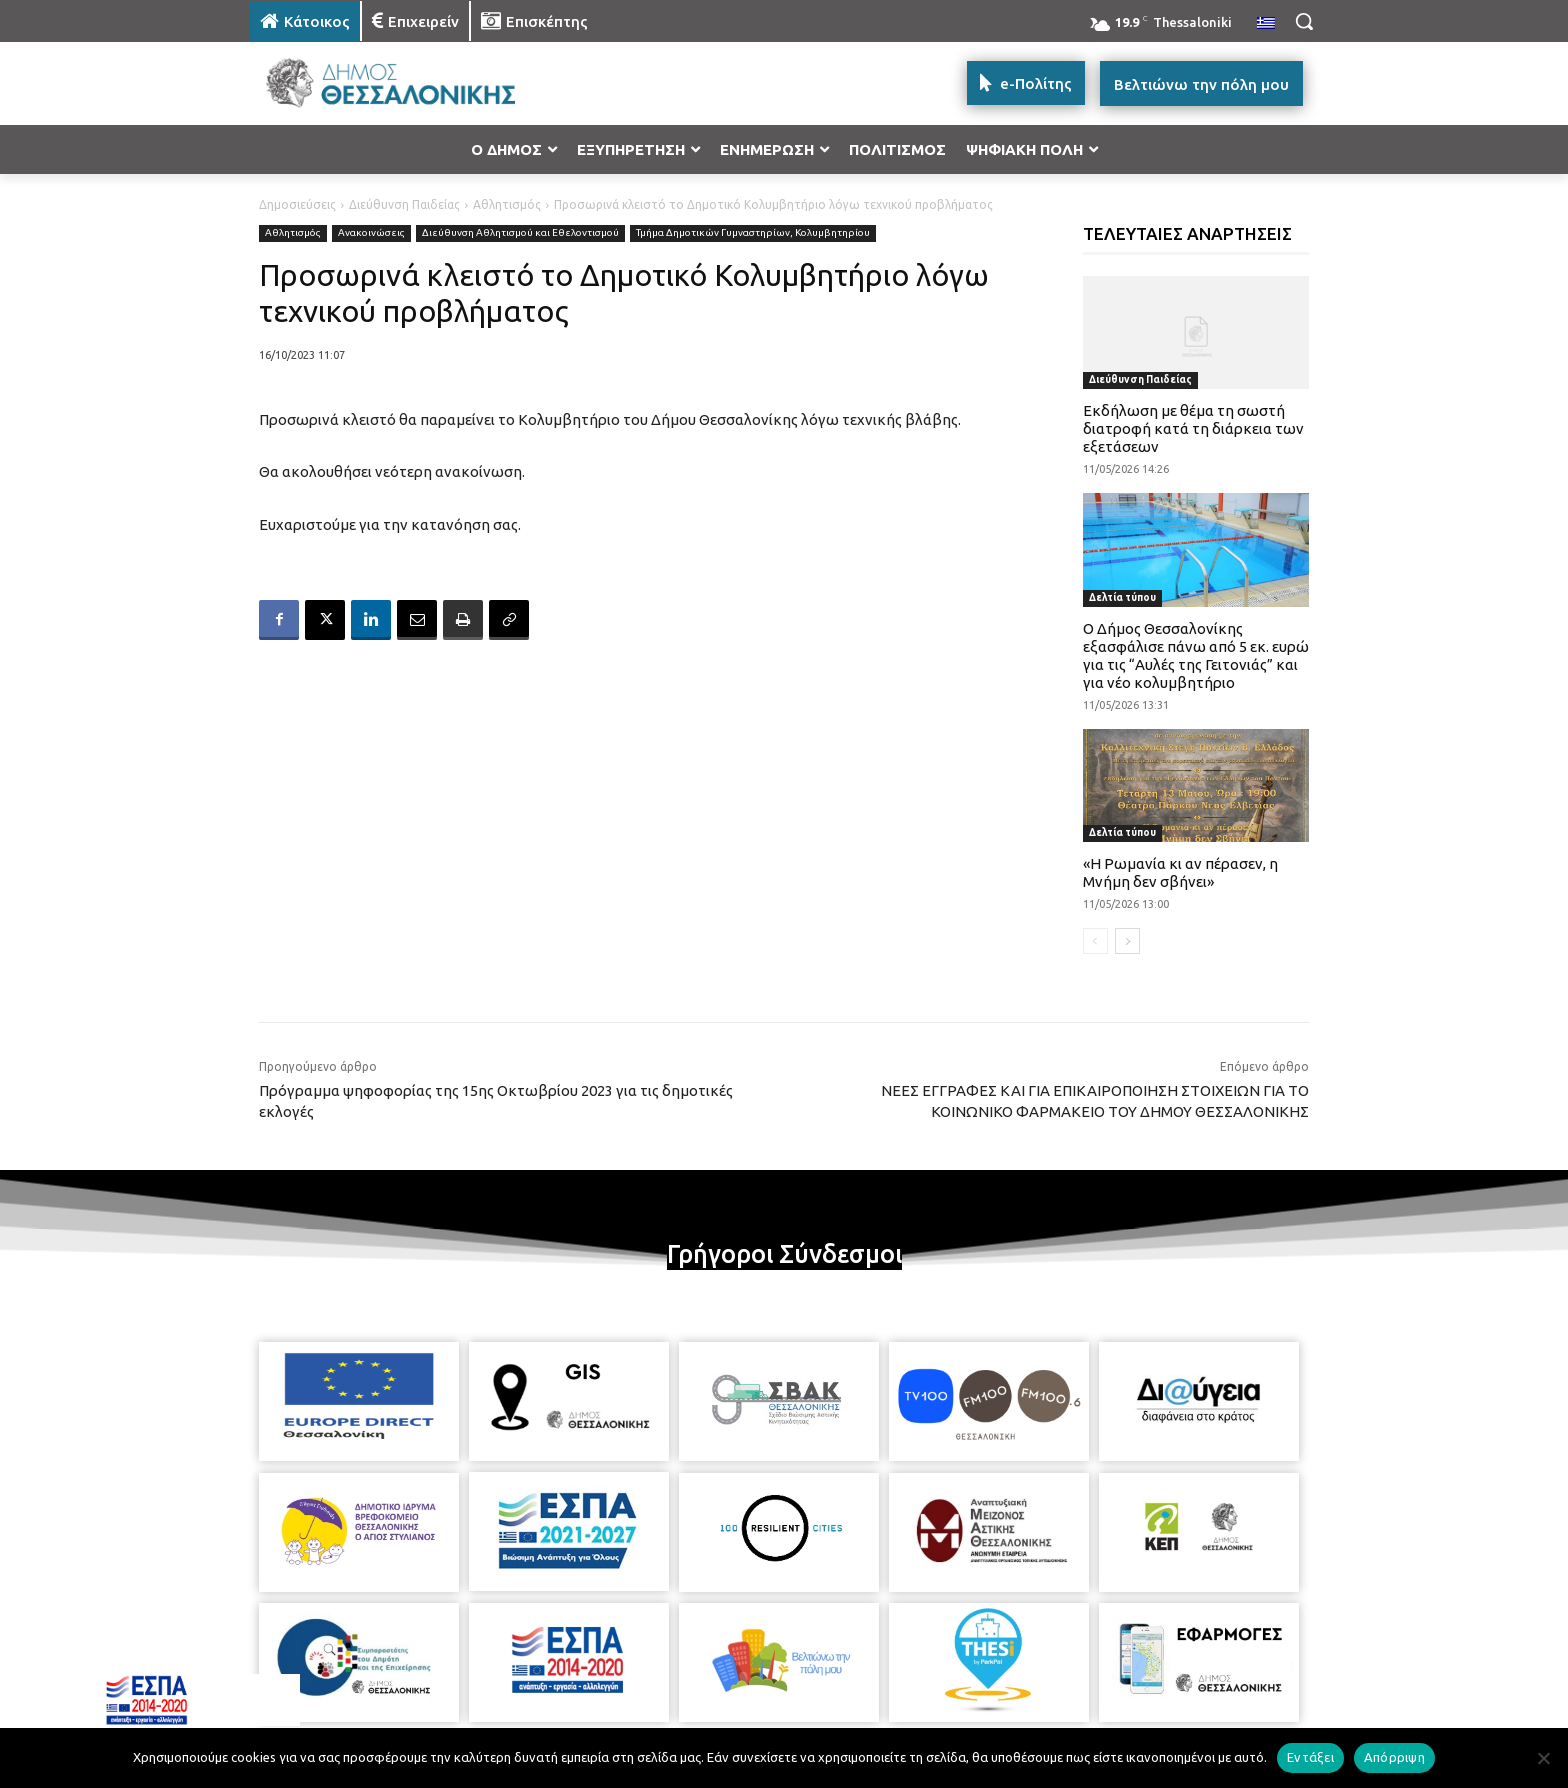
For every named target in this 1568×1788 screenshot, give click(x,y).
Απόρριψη (1394, 1757)
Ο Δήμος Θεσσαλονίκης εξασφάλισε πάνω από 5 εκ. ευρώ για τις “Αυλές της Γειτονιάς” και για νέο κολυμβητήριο (1196, 655)
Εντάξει (1310, 1757)
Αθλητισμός (507, 204)
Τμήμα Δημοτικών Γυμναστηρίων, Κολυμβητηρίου (753, 233)
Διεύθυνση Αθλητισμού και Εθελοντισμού (520, 233)
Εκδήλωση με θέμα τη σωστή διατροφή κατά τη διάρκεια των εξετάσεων (1193, 428)
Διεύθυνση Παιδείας (404, 204)
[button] (1304, 21)
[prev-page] (1095, 941)
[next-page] (1127, 941)
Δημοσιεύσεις (297, 204)
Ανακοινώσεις (371, 233)
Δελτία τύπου (1122, 597)
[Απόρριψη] (1543, 1758)
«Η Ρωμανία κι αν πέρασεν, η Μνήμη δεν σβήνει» (1180, 872)
